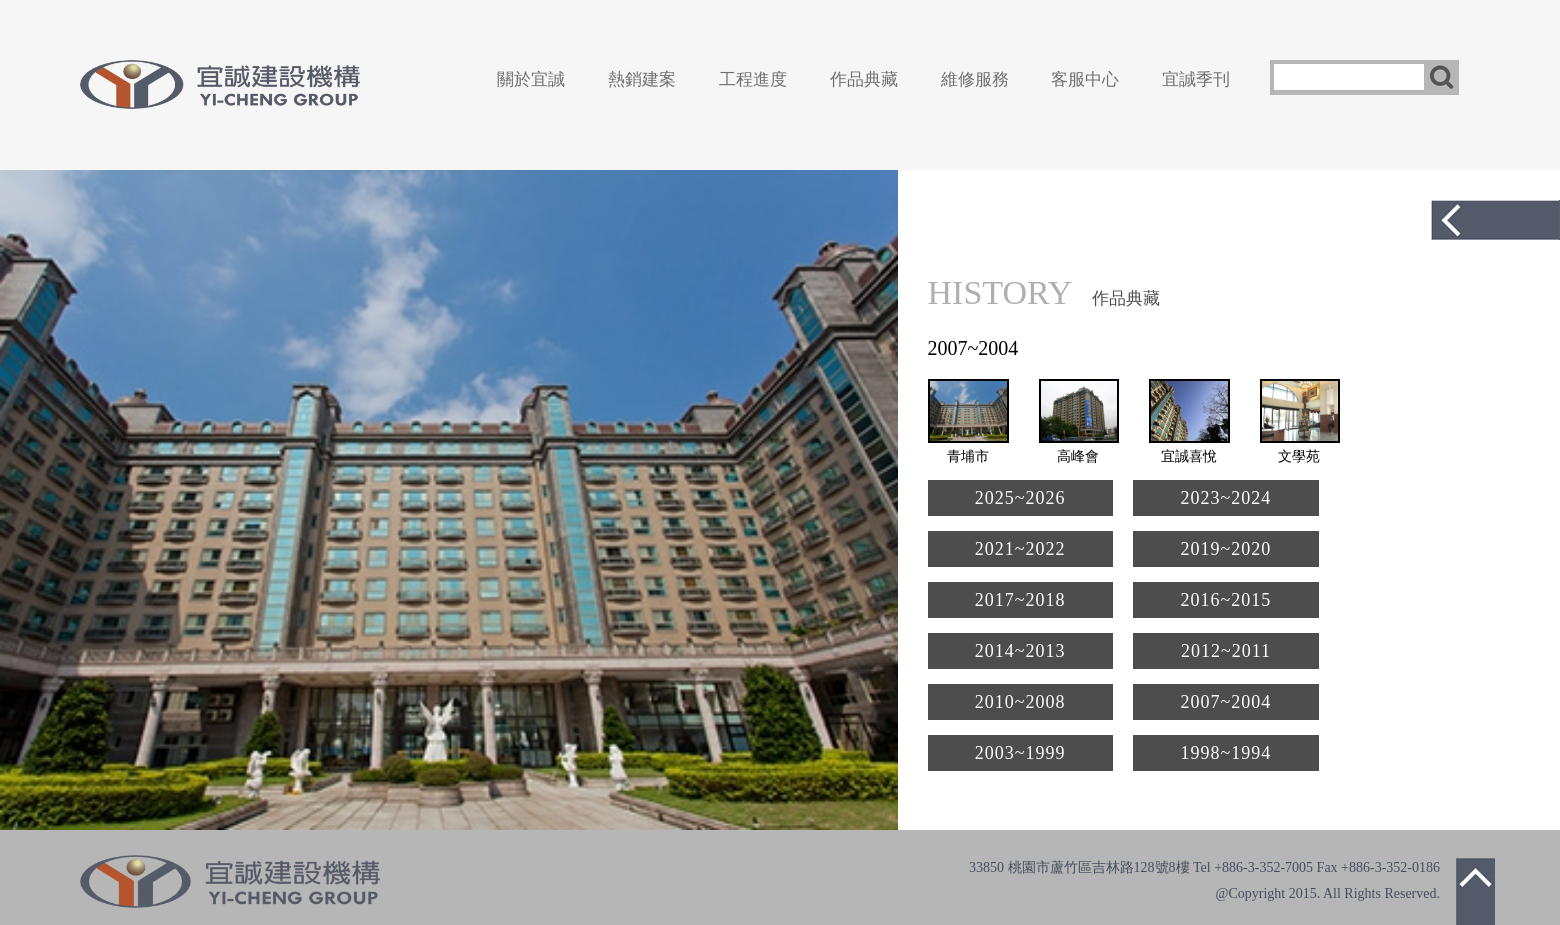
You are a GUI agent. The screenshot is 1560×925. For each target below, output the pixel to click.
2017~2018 (1020, 600)
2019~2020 (1226, 549)
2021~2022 (1020, 549)
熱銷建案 (642, 79)
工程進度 (753, 79)
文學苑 (1299, 456)
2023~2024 (1226, 498)
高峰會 (1078, 456)
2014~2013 (1020, 651)
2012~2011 (1226, 651)
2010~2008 (1020, 702)
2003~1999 (1020, 753)
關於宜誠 (531, 79)
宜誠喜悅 (1189, 456)
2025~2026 (1020, 498)
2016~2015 (1226, 600)
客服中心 (1085, 79)
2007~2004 (1226, 702)
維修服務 (975, 79)
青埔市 (968, 456)
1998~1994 (1226, 753)
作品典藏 (864, 79)
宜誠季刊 (1196, 79)
